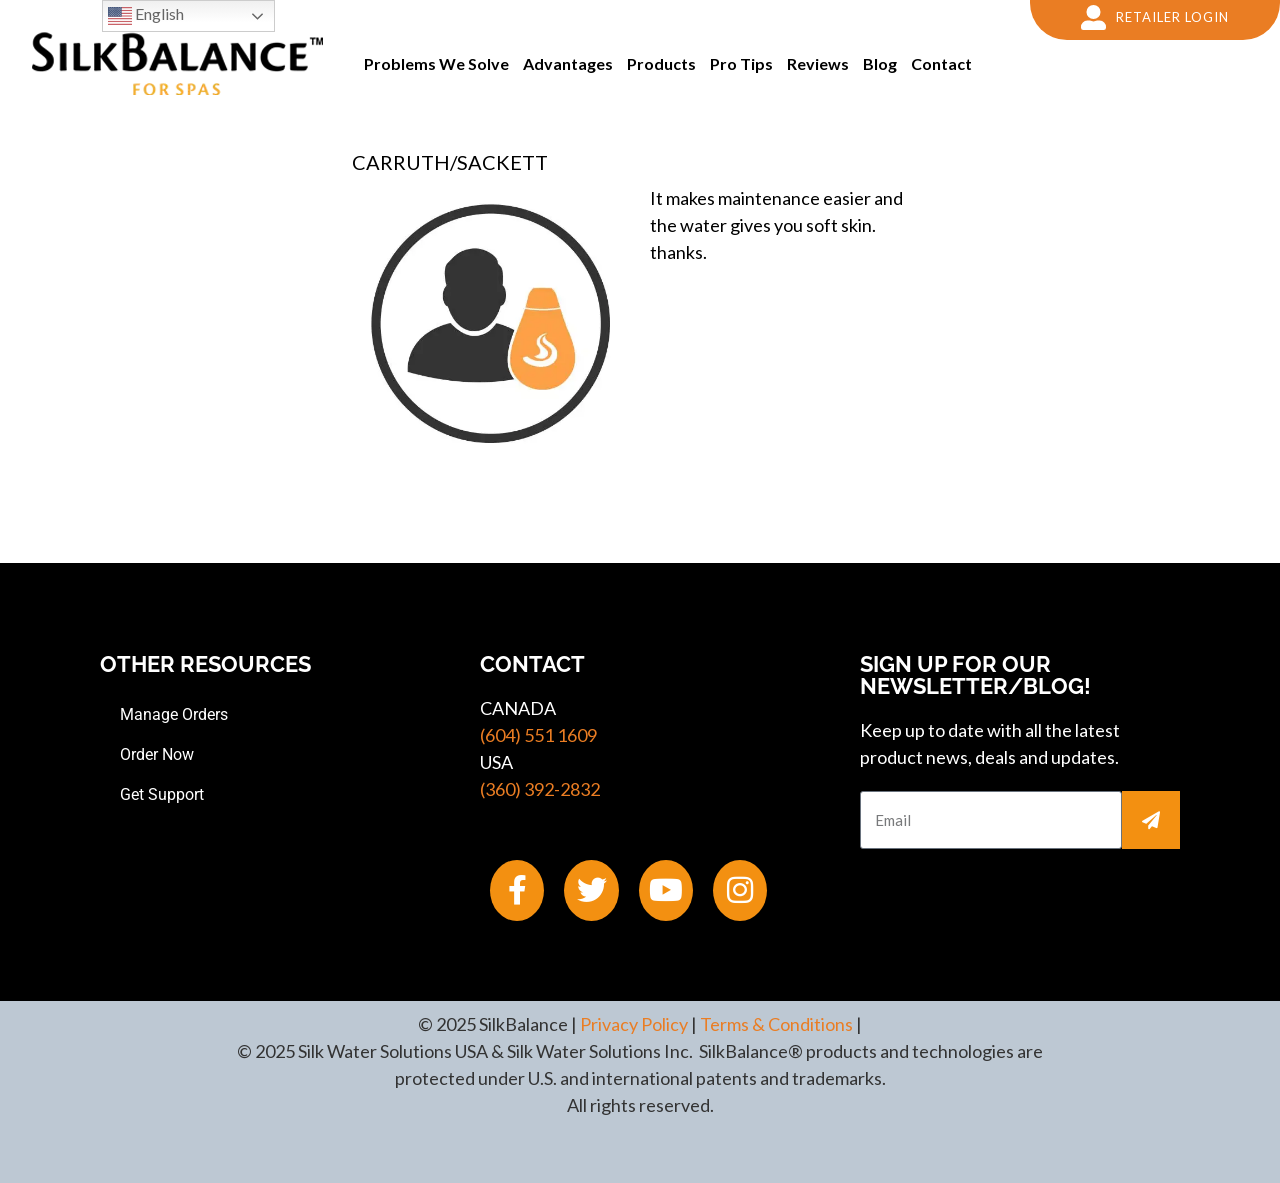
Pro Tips (741, 63)
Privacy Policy (634, 1024)
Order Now (157, 754)
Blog (880, 63)
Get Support (162, 794)
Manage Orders (174, 714)
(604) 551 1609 (538, 735)
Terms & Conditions (776, 1024)
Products (661, 63)
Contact (941, 63)
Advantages (568, 63)
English (146, 16)
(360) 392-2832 (540, 789)
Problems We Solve (436, 63)
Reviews (818, 63)
